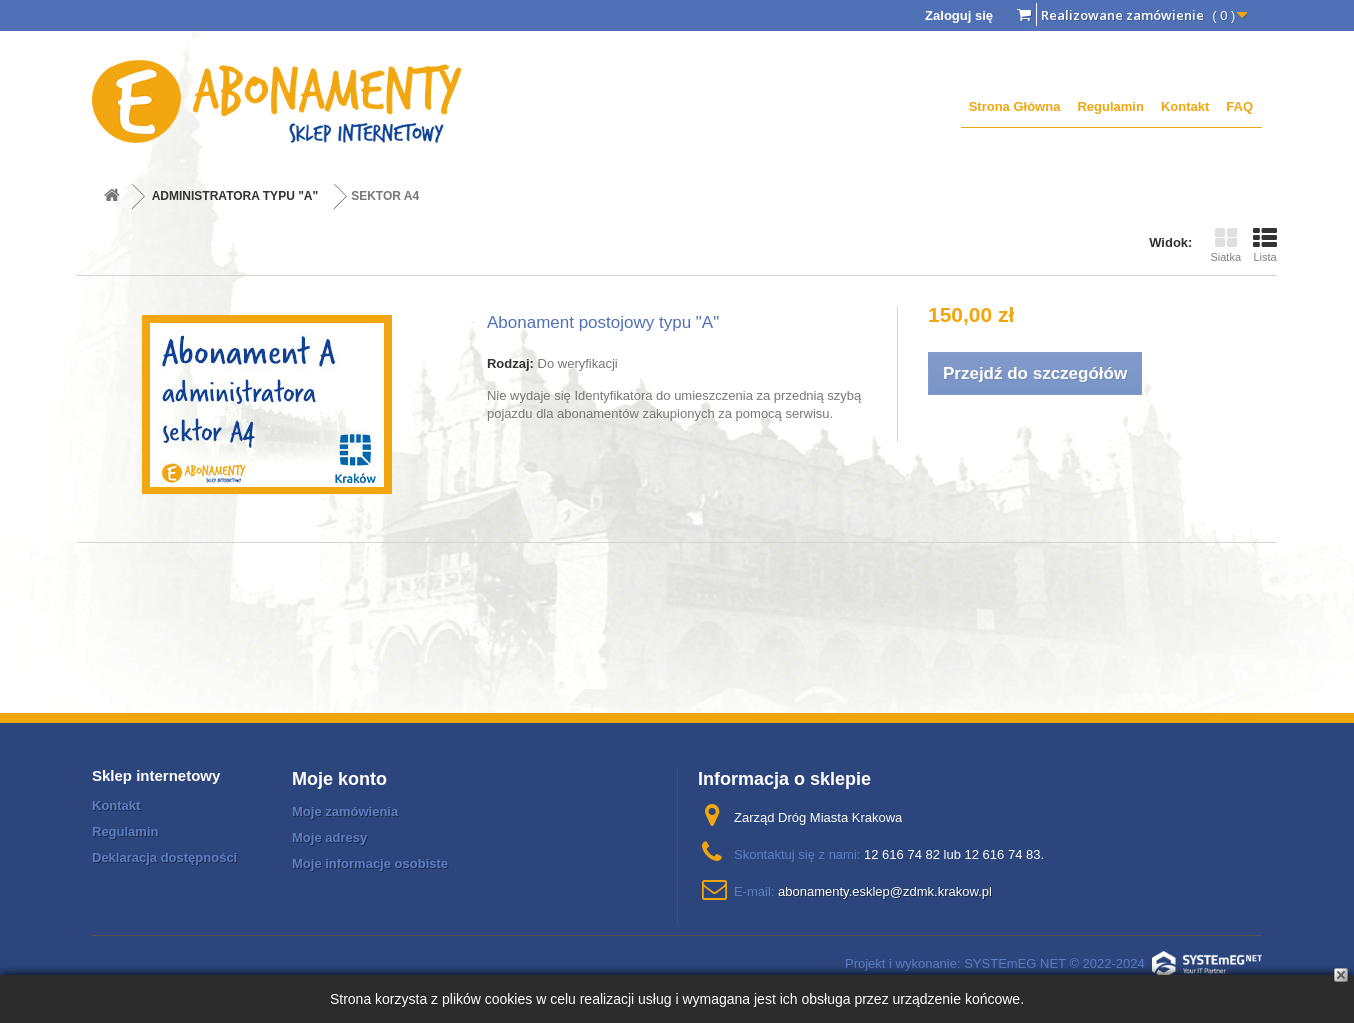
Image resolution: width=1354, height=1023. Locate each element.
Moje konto (339, 779)
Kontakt (1185, 106)
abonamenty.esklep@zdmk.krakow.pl (885, 891)
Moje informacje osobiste (370, 863)
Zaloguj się (959, 15)
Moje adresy (329, 837)
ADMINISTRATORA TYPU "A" (235, 196)
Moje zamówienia (345, 811)
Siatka (1225, 245)
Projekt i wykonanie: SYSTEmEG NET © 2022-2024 (1053, 963)
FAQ (1239, 106)
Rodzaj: (510, 363)
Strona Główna (1015, 106)
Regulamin (1110, 106)
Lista (1265, 245)
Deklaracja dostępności (164, 857)
